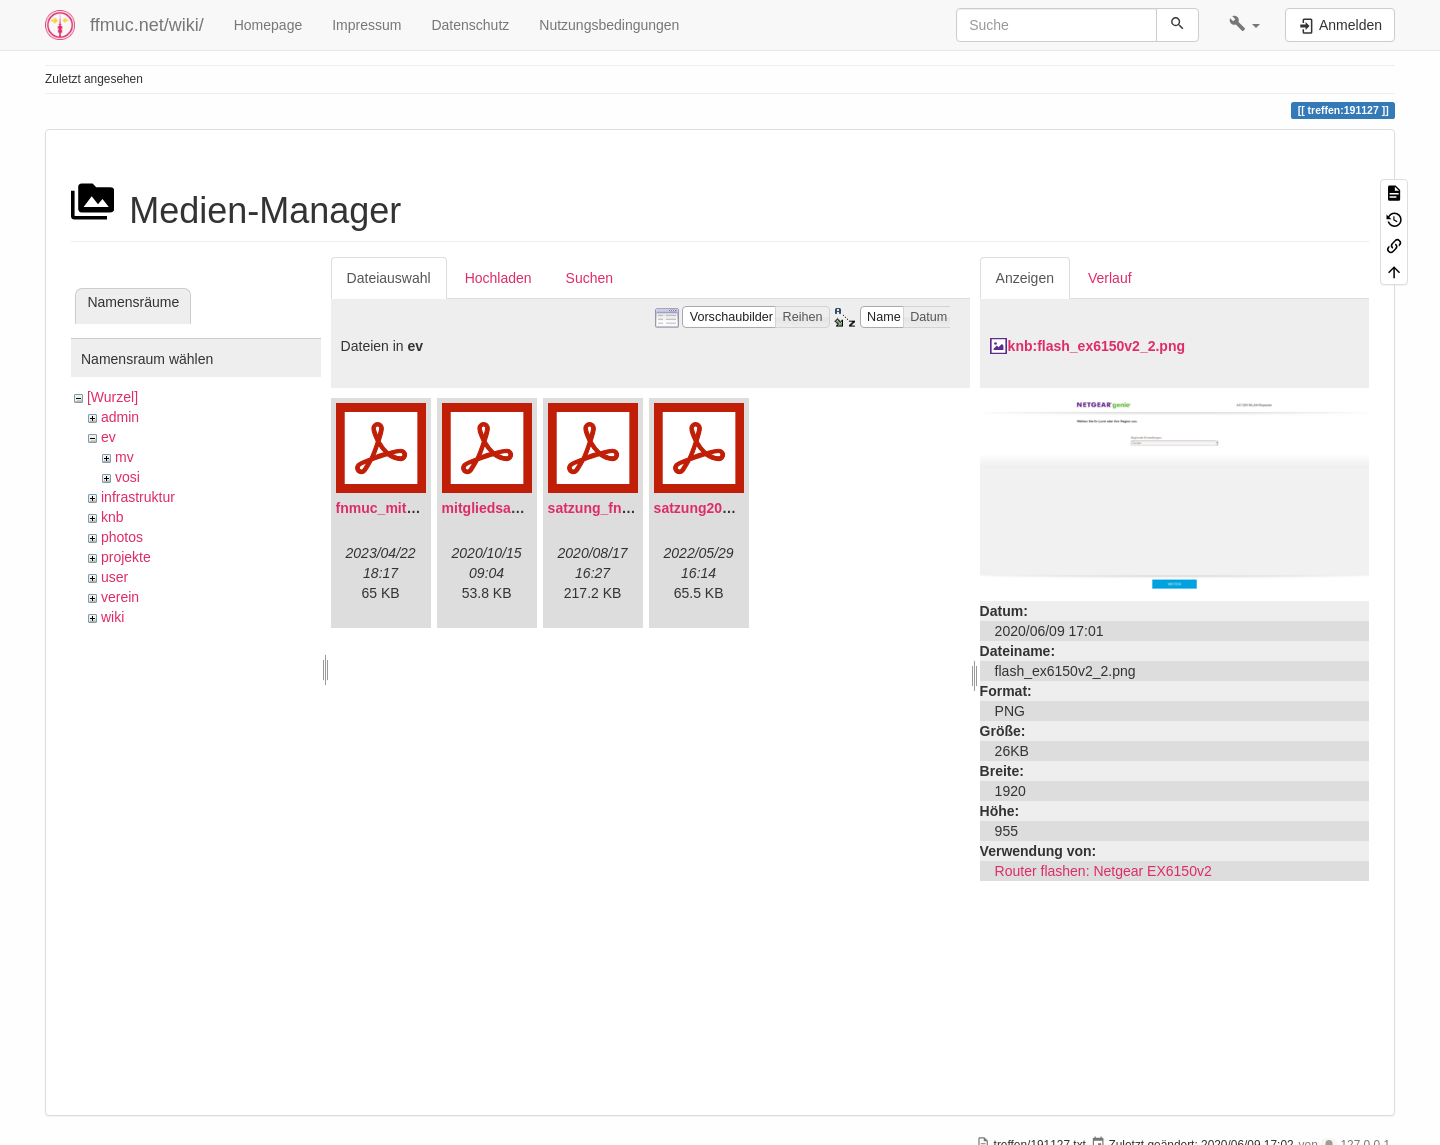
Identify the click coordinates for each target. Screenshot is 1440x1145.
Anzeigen (1025, 278)
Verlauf (1110, 278)
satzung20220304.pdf (724, 508)
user (114, 577)
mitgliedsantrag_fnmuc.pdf (532, 508)
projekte (126, 557)
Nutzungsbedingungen (609, 25)
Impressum (366, 25)
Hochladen (498, 278)
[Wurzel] (112, 397)
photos (122, 537)
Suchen (589, 278)
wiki (112, 617)
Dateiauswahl (389, 278)
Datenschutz (470, 25)
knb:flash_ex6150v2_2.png (1096, 346)
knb (112, 517)
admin (120, 417)
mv (124, 457)
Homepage (268, 25)
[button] (1244, 25)
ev (108, 437)
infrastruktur (138, 497)
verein (120, 597)
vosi (127, 477)
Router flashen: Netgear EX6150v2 (1103, 871)
